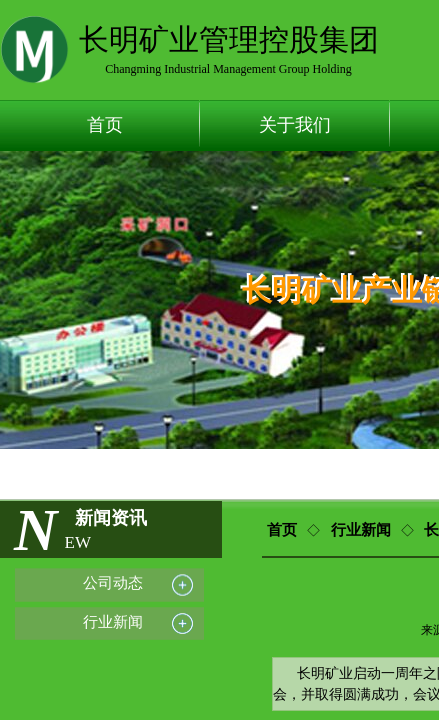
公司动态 (113, 582)
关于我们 (295, 125)
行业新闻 (361, 530)
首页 (105, 125)
